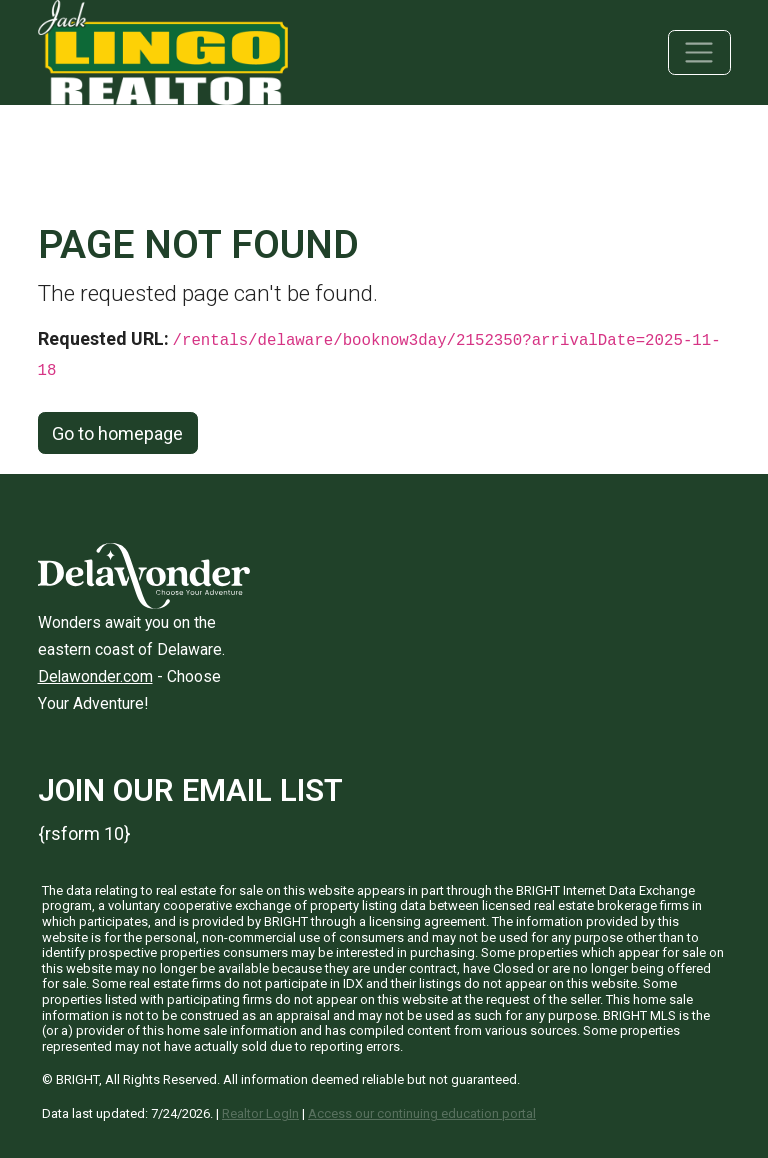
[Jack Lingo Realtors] (163, 50)
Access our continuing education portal (422, 1113)
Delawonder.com (95, 676)
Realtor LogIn (260, 1113)
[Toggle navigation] (699, 52)
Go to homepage (117, 433)
